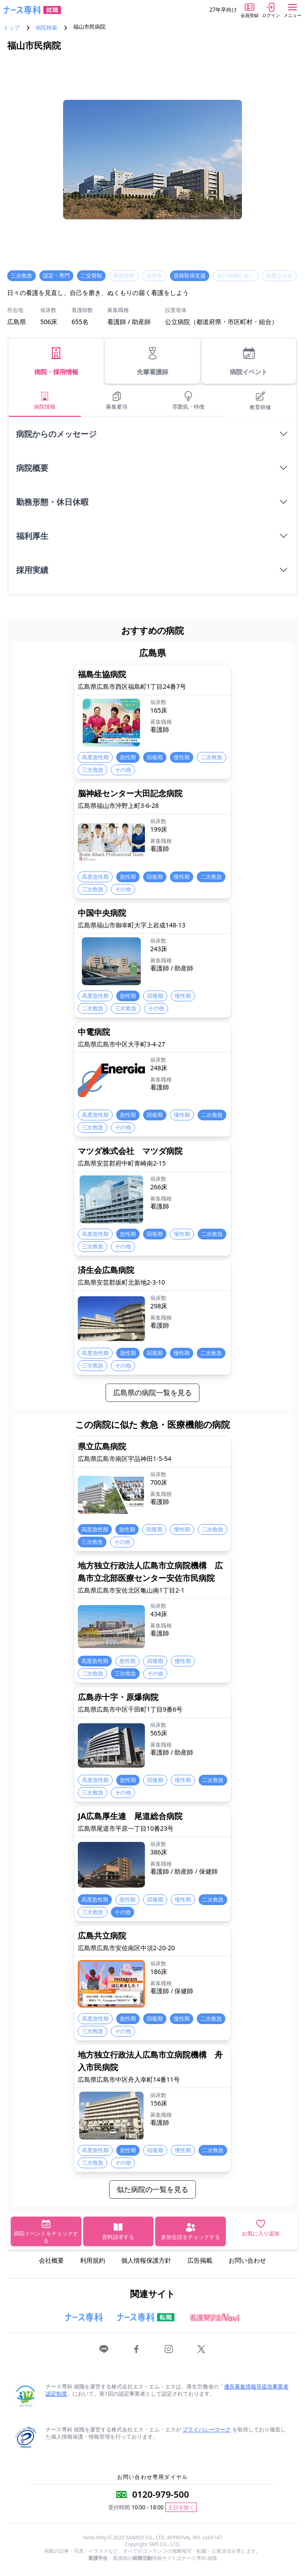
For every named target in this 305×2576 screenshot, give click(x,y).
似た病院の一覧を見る (152, 2189)
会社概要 (51, 2260)
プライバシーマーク (206, 2429)
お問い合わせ (247, 2260)
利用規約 (92, 2260)
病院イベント (248, 361)
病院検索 (46, 27)
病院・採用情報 (56, 361)
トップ (12, 27)
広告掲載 (199, 2260)
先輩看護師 (152, 361)
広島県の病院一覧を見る (152, 1392)
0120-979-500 (160, 2494)
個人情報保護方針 (146, 2260)
